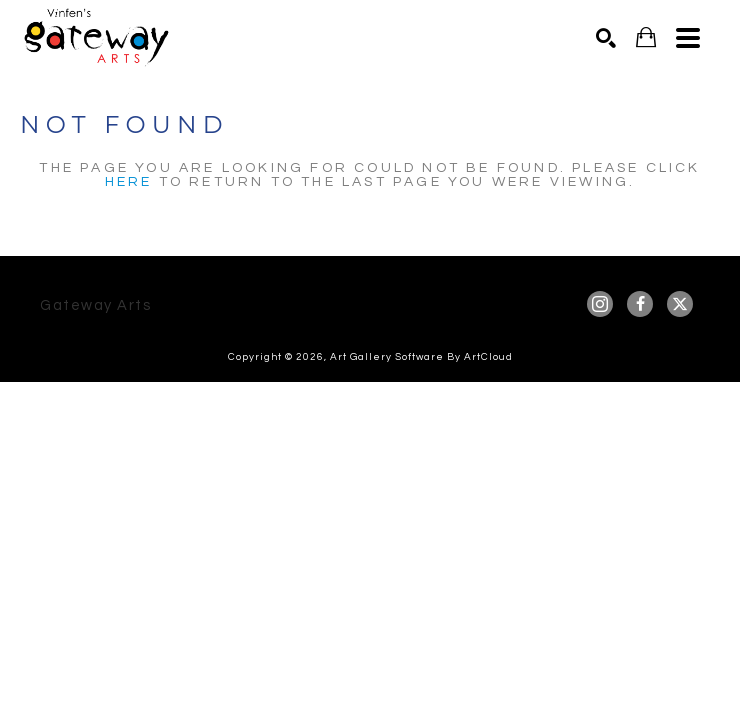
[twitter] (680, 304)
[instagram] (600, 304)
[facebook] (640, 304)
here (129, 182)
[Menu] (688, 38)
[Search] (606, 38)
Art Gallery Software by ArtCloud (421, 357)
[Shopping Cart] (646, 37)
